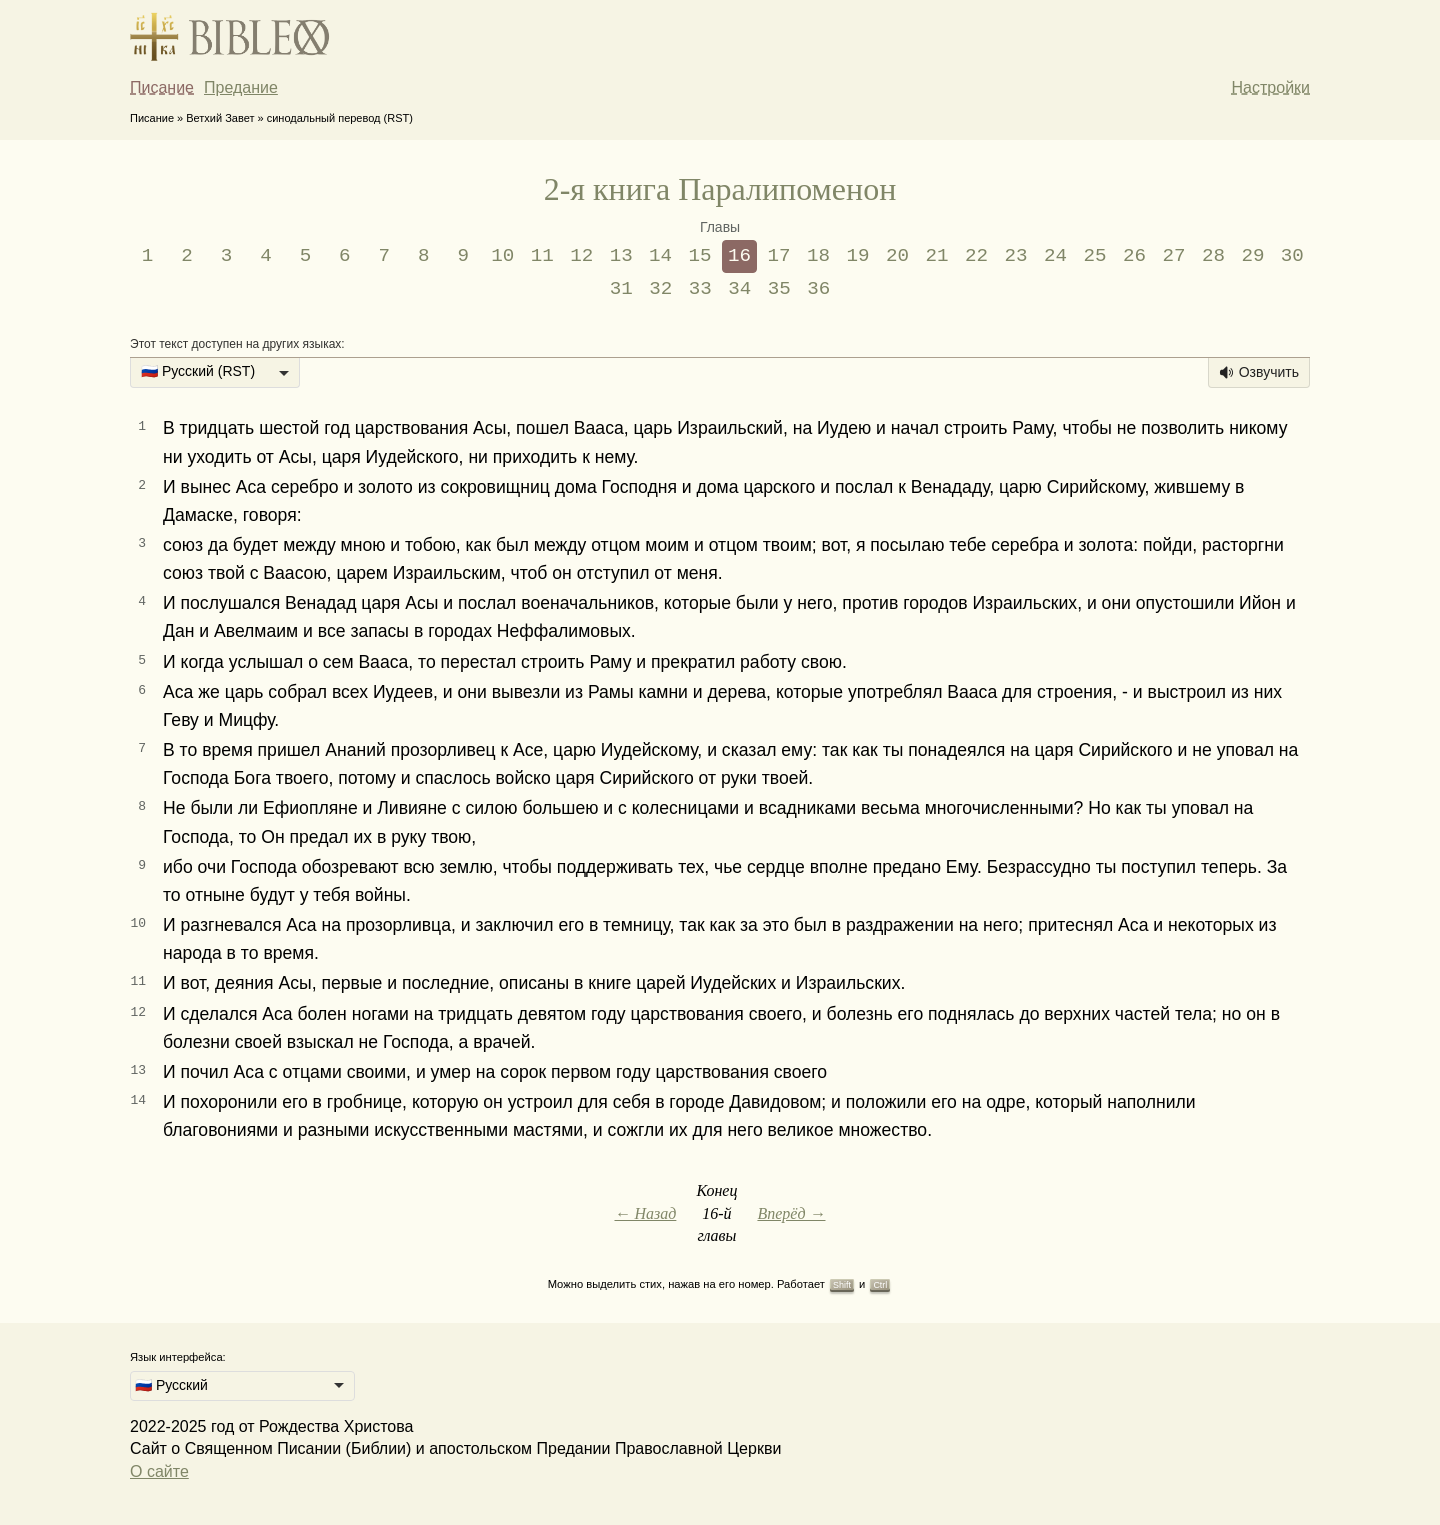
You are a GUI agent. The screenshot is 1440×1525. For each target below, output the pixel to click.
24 (1055, 256)
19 (858, 256)
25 (1094, 256)
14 (660, 256)
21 (937, 256)
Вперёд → (791, 1213)
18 (818, 256)
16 (739, 256)
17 (779, 256)
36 (818, 289)
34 (739, 289)
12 (581, 256)
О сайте (159, 1471)
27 (1173, 256)
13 (621, 256)
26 (1134, 256)
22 (976, 256)
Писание (162, 87)
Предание (241, 87)
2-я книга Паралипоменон (720, 189)
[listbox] (215, 373)
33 (700, 289)
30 (1292, 256)
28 (1213, 256)
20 (897, 256)
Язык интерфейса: (178, 1357)
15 (700, 256)
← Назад (645, 1213)
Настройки (1271, 87)
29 (1252, 256)
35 (779, 289)
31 (621, 289)
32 (660, 289)
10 (502, 256)
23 (1015, 256)
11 (542, 256)
